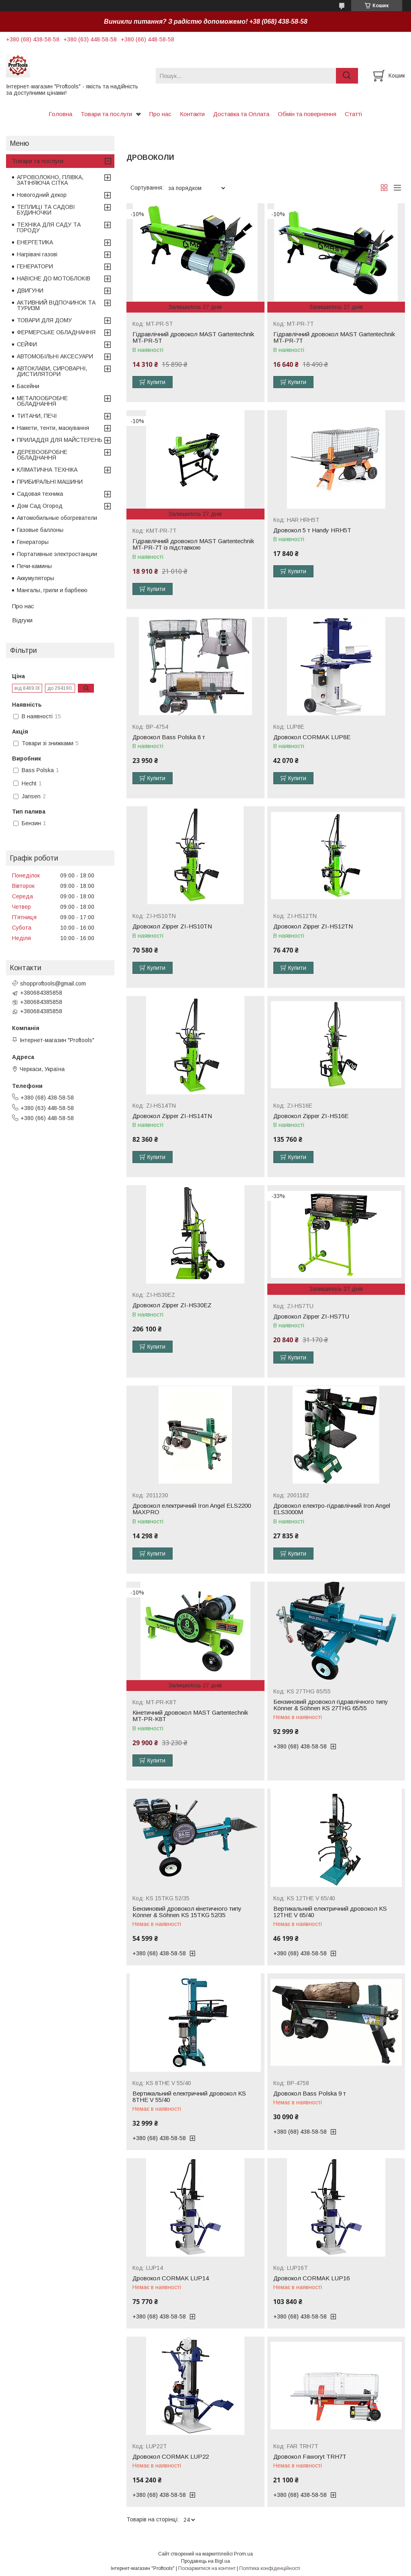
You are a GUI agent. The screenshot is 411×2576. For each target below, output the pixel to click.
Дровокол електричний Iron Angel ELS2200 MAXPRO (191, 1509)
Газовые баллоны (40, 530)
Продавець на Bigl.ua (205, 2561)
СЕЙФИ (27, 344)
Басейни (28, 386)
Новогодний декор (42, 195)
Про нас (160, 113)
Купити (156, 382)
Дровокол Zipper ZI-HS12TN (313, 926)
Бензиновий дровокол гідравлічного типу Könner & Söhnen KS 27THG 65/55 (330, 1705)
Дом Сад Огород (40, 506)
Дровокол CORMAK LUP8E (311, 737)
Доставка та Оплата (241, 113)
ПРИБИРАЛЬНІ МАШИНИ (50, 481)
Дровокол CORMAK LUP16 (311, 2278)
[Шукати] (347, 76)
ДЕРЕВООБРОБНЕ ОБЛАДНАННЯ (42, 455)
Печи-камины (34, 566)
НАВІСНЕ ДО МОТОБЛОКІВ (53, 278)
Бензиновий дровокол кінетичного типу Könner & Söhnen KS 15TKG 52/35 (187, 1911)
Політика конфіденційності (269, 2568)
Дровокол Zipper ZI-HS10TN (172, 926)
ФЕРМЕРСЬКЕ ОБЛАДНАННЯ (56, 332)
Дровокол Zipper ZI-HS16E (310, 1116)
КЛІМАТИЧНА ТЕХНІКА (47, 469)
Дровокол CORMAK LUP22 (170, 2456)
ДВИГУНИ (30, 290)
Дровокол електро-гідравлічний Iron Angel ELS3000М (331, 1509)
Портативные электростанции (57, 554)
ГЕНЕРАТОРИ (35, 266)
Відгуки (22, 620)
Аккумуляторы (35, 578)
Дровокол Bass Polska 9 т (309, 2093)
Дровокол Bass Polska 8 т (168, 737)
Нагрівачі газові (37, 254)
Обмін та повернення (307, 113)
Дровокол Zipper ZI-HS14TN (172, 1116)
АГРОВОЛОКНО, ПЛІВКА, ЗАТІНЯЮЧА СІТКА (50, 180)
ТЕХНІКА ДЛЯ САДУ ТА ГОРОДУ (49, 227)
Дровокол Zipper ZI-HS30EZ (172, 1305)
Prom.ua (243, 2554)
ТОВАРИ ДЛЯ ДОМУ (44, 320)
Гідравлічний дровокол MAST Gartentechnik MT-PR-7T (334, 337)
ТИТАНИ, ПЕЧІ (37, 416)
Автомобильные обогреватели (57, 518)
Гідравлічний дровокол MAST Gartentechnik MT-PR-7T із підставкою (193, 544)
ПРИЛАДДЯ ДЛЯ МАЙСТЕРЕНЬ (59, 440)
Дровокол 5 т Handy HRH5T (312, 530)
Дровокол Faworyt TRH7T (309, 2456)
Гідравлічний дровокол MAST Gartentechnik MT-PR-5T (193, 337)
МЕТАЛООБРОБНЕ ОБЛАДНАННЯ (42, 401)
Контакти (192, 113)
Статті (353, 113)
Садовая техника (40, 494)
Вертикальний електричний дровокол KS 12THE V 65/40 (330, 1911)
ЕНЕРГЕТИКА (35, 242)
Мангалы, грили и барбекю (52, 590)
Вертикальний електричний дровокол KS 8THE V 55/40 (189, 2096)
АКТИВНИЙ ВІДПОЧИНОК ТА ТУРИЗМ (56, 305)
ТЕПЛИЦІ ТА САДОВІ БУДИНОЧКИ (46, 210)
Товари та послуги (106, 113)
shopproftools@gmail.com (53, 983)
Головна (60, 113)
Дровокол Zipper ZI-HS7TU (311, 1316)
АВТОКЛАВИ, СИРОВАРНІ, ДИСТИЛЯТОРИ (52, 371)
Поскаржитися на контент (207, 2568)
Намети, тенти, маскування (53, 428)
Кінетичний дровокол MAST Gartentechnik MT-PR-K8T (190, 1715)
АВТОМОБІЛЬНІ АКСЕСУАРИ (55, 356)
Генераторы (33, 542)
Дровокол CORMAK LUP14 (170, 2278)
